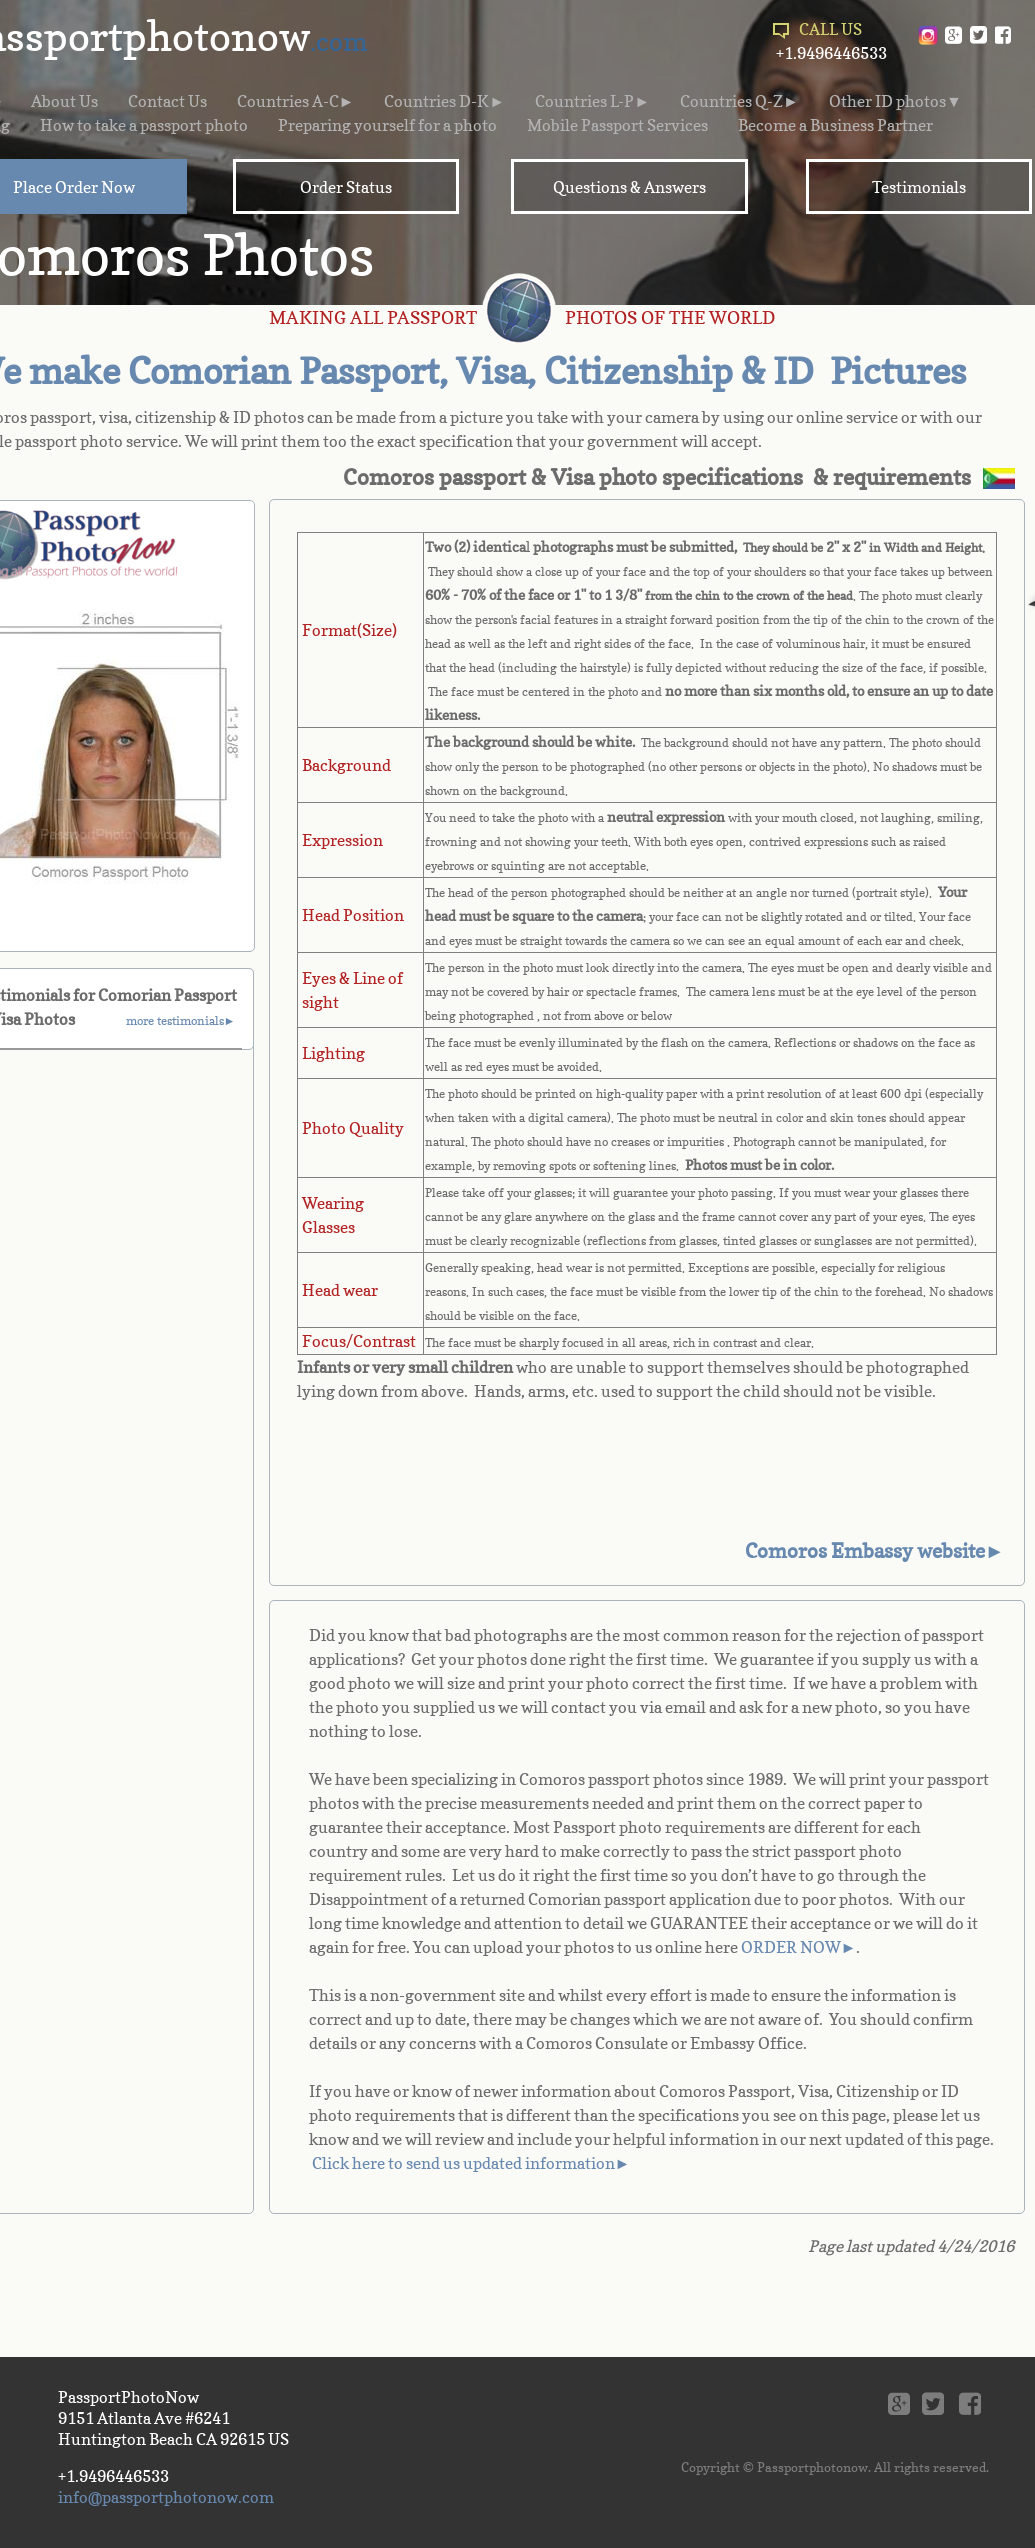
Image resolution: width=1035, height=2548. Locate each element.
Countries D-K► (444, 101)
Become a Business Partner (835, 125)
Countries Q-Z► (739, 101)
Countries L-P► (592, 101)
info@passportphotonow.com (166, 2497)
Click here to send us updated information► (471, 2163)
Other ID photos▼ (895, 101)
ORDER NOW (791, 1947)
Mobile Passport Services (617, 125)
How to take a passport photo (144, 125)
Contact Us (167, 101)
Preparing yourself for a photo (387, 125)
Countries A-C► (296, 101)
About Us (64, 101)
